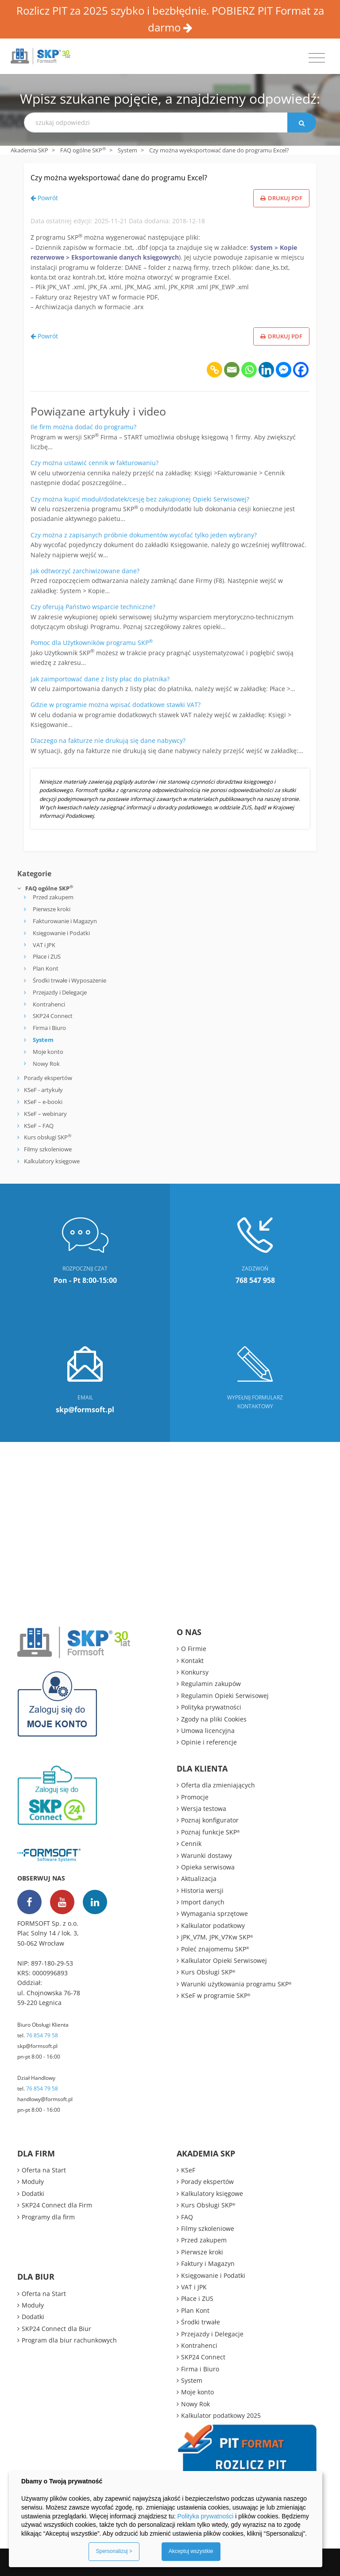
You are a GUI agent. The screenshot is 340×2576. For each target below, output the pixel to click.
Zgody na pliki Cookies (214, 1719)
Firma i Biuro (49, 1028)
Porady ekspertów (48, 1078)
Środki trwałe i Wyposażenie (69, 980)
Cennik (191, 1843)
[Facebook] (301, 369)
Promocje (195, 1797)
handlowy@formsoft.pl (45, 2099)
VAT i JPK (44, 945)
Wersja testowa (203, 1808)
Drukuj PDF (281, 198)
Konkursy (195, 1672)
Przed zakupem (53, 897)
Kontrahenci (49, 1004)
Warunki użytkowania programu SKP (236, 1984)
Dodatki (33, 2193)
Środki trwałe (200, 2322)
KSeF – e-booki (42, 1102)
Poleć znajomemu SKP (215, 1949)
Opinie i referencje (209, 1742)
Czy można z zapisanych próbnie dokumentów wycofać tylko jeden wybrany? (144, 535)
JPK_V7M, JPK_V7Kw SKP (217, 1937)
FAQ (187, 2217)
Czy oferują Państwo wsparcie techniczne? (93, 606)
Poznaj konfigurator (210, 1820)
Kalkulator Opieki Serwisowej (224, 1960)
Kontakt (192, 1660)
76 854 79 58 (42, 2035)
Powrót (44, 198)
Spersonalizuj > (114, 2551)
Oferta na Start (44, 2170)
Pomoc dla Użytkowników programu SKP (92, 642)
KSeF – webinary (45, 1114)
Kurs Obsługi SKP (208, 1972)
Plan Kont (45, 968)
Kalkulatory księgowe (52, 1161)
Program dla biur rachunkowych (69, 2340)
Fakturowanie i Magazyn (65, 921)
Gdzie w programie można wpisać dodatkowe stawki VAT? (116, 704)
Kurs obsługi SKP (47, 1137)
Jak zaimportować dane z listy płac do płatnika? (100, 679)
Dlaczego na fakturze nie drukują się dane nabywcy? (108, 740)
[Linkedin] (266, 369)
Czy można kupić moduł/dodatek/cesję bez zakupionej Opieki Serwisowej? (140, 499)
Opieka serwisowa (208, 1867)
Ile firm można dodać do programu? (83, 427)
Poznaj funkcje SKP (210, 1832)
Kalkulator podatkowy (213, 1925)
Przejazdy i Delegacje (60, 992)
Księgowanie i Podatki (61, 933)
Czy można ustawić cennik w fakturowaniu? (94, 462)
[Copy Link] (214, 369)
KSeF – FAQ (38, 1126)
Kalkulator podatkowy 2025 (221, 2415)
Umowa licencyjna (208, 1730)
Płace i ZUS (47, 956)
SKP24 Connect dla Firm (57, 2205)
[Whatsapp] (249, 369)
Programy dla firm (48, 2217)
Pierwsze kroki (51, 909)
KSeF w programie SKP (216, 1995)
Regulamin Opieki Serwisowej (225, 1695)
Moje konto (48, 1052)
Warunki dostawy (206, 1855)
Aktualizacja (198, 1878)
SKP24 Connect (53, 1016)
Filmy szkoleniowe (48, 1149)
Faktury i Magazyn (208, 2263)
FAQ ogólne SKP (83, 150)
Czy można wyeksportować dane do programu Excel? (119, 178)
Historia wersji (202, 1890)
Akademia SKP (29, 150)
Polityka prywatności (211, 1707)
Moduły (33, 2181)
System (127, 150)
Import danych (202, 1902)
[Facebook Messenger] (283, 369)
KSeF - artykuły (43, 1090)
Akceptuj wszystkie (191, 2551)
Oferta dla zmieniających (218, 1785)
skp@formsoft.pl (37, 2046)
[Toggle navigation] (316, 58)
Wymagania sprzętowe (214, 1913)
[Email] (232, 369)
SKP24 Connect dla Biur (56, 2328)
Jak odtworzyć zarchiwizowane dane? (85, 571)
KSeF (188, 2170)
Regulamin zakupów (211, 1683)
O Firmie (193, 1648)
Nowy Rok (46, 1064)
